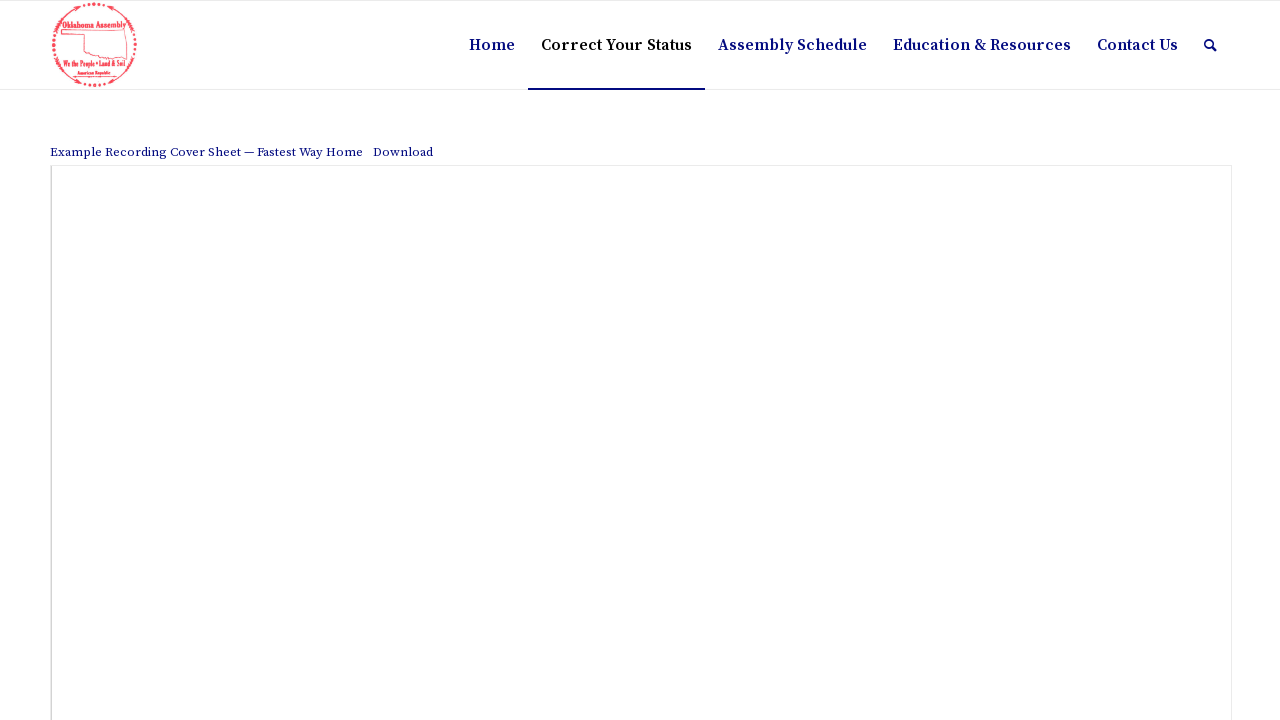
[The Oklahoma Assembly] (94, 45)
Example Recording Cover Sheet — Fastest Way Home (206, 152)
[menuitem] (492, 45)
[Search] (1210, 45)
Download (403, 152)
